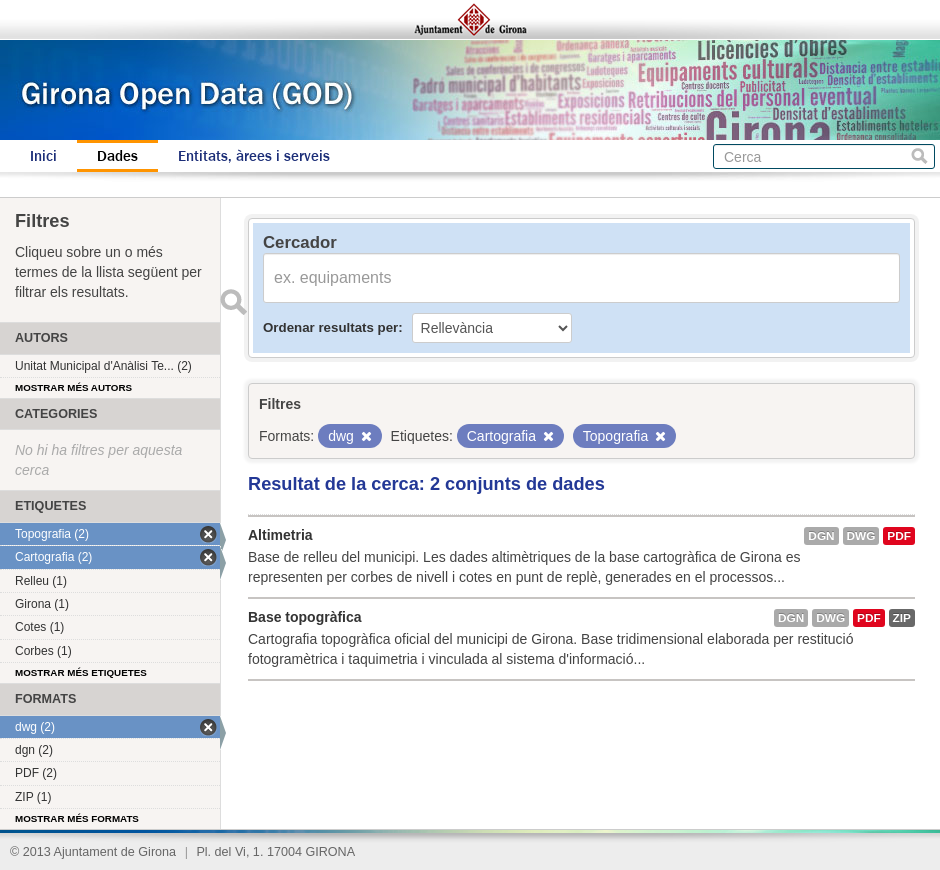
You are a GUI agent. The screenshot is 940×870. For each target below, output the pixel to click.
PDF (899, 536)
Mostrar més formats (77, 818)
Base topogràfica (305, 617)
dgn (821, 536)
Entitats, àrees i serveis (254, 156)
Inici (43, 156)
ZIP (902, 618)
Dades (117, 156)
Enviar (233, 302)
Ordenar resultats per (330, 327)
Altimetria (280, 535)
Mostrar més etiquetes (81, 672)
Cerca (919, 156)
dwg (861, 536)
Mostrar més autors (73, 387)
